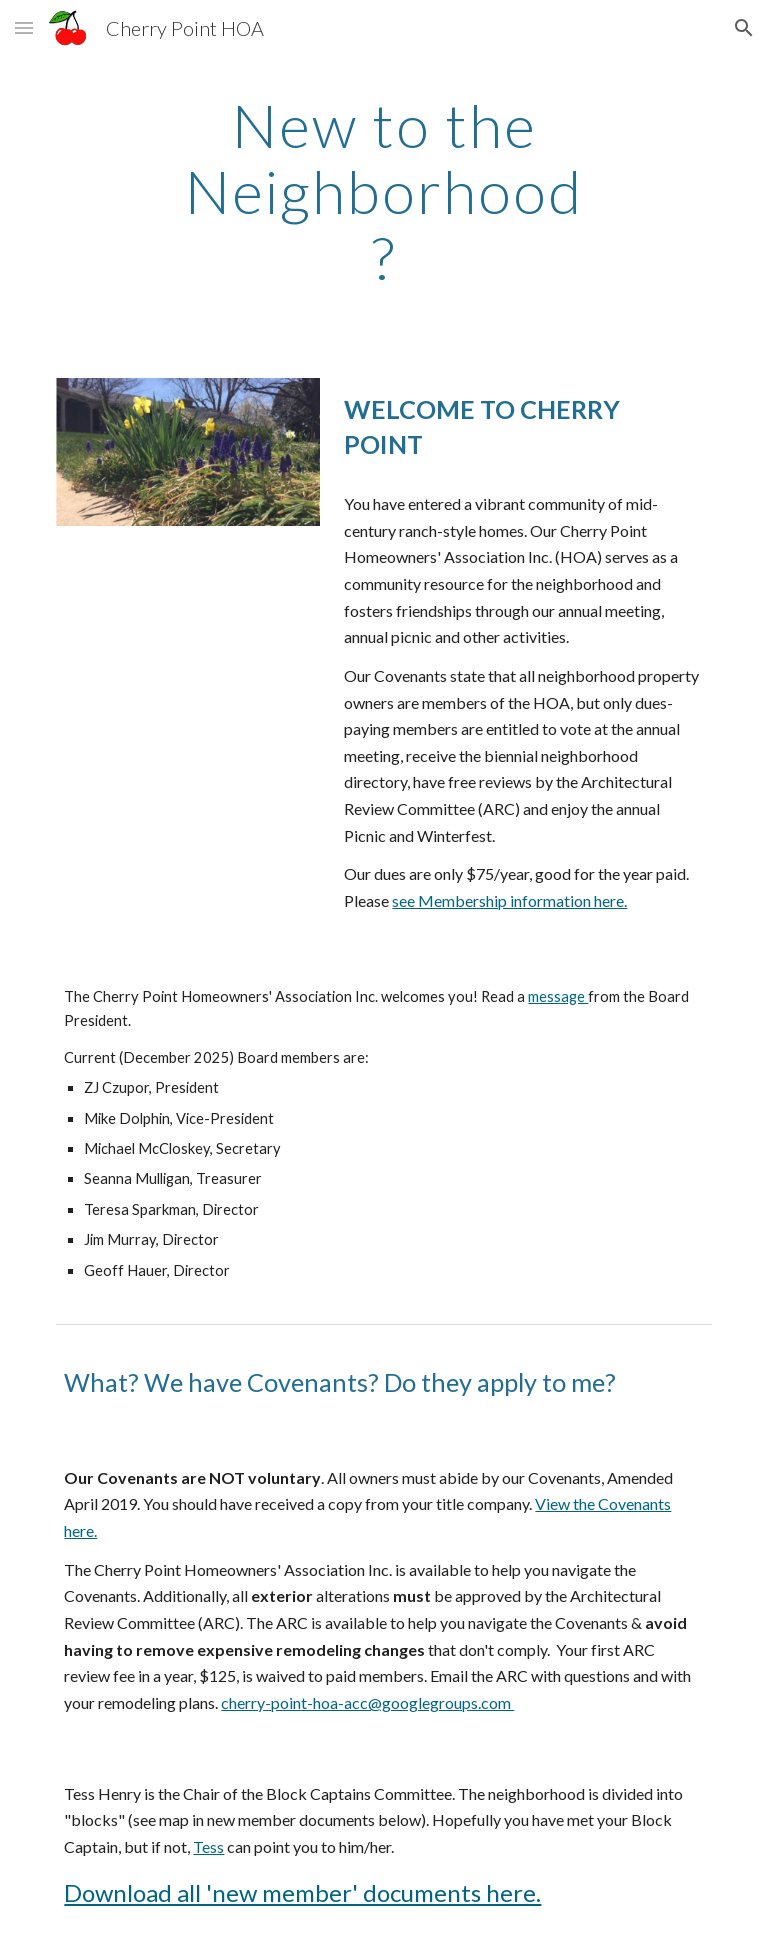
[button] (24, 27)
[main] (383, 191)
